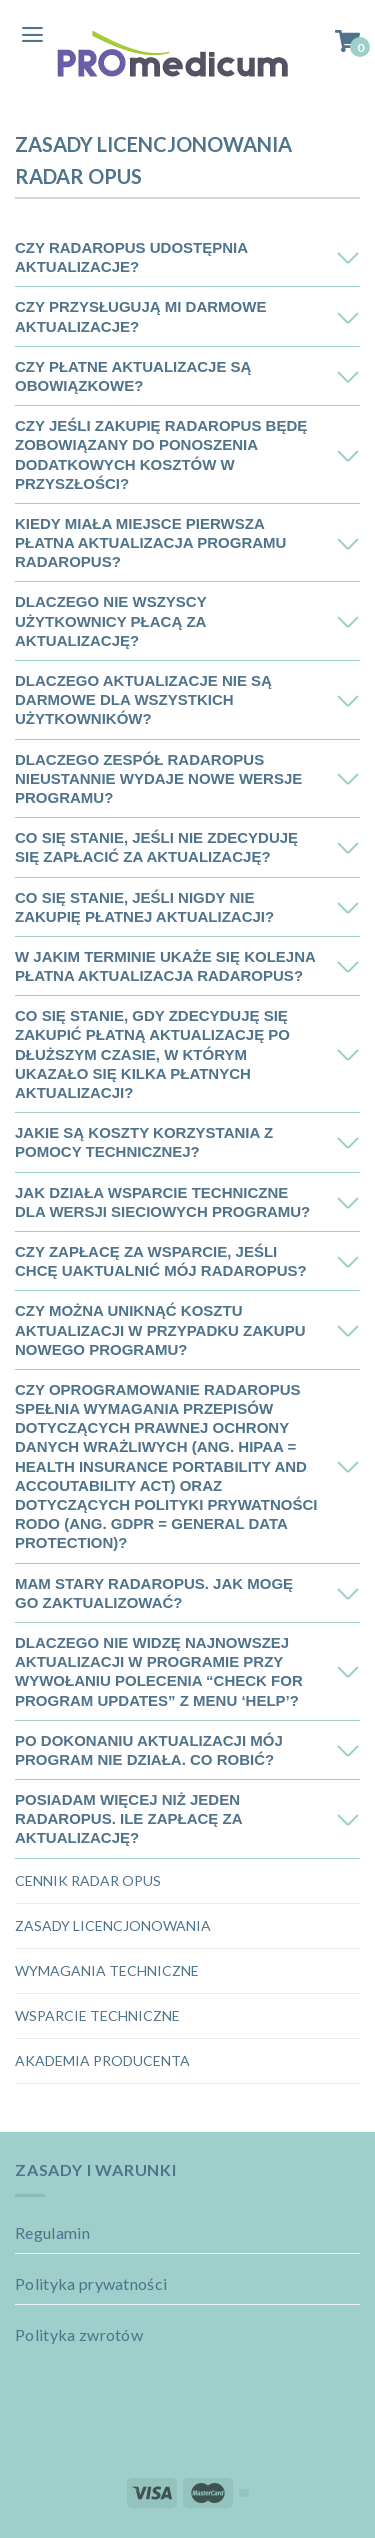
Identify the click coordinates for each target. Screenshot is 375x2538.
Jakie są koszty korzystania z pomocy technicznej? (144, 1142)
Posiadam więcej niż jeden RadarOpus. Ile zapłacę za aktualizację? (128, 1818)
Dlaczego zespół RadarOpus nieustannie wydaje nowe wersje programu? (158, 778)
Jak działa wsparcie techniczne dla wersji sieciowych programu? (162, 1202)
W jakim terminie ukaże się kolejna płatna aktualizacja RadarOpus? (165, 966)
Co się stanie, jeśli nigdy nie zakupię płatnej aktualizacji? (144, 907)
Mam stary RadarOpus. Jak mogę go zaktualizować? (154, 1593)
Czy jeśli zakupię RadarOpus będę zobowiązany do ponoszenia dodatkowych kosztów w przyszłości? (161, 454)
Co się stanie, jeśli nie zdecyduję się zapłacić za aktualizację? (156, 847)
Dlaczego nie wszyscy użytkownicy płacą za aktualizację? (110, 620)
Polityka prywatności (91, 2283)
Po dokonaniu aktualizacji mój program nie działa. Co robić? (149, 1750)
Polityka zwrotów (79, 2334)
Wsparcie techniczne (97, 2015)
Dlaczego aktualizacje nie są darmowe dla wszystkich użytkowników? (143, 699)
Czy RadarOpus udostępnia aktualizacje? (131, 257)
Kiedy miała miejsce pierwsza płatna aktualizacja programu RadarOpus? (150, 542)
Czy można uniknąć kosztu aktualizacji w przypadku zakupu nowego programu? (160, 1329)
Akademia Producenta (102, 2060)
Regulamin (52, 2232)
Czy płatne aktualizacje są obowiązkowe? (133, 376)
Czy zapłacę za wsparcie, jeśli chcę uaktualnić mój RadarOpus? (161, 1261)
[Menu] (32, 35)
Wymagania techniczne (107, 1970)
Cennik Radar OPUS (88, 1880)
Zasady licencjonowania (113, 1925)
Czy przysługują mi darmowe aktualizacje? (140, 316)
